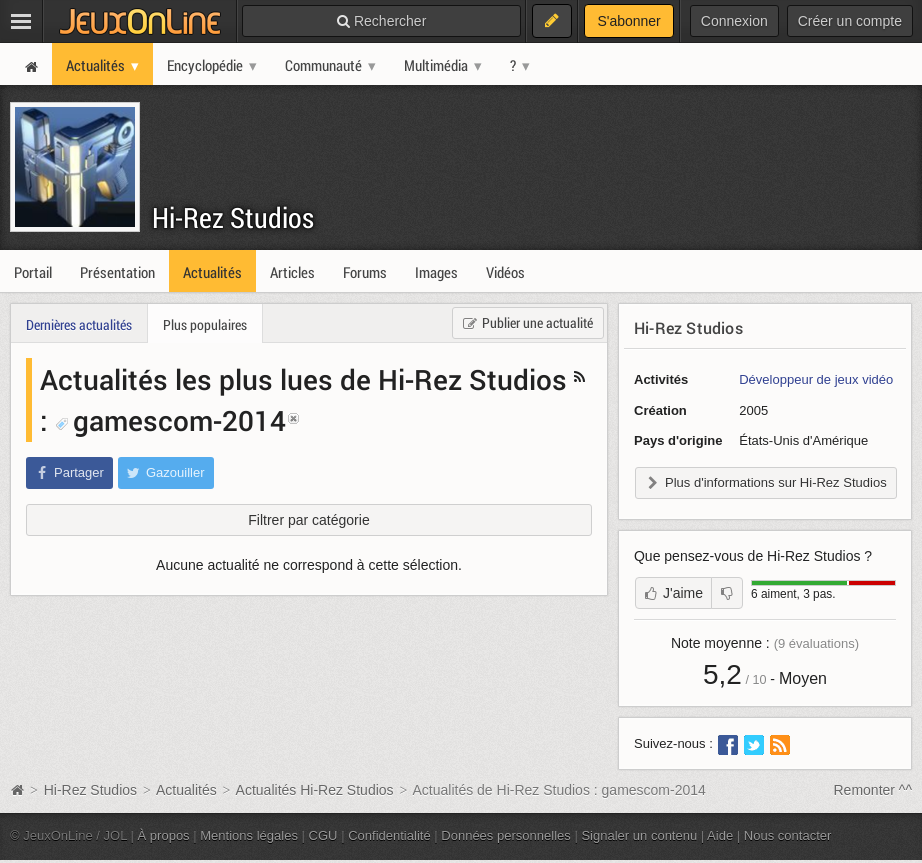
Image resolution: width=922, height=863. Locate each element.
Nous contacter (788, 835)
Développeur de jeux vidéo (816, 379)
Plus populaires (205, 324)
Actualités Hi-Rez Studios (315, 790)
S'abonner (628, 21)
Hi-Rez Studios (233, 217)
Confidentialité (389, 835)
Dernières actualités (79, 324)
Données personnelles (506, 835)
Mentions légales (249, 835)
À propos (164, 835)
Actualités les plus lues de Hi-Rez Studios (303, 379)
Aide (720, 835)
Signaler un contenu (639, 835)
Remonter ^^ (873, 790)
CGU (323, 835)
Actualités (186, 790)
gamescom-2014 (170, 420)
